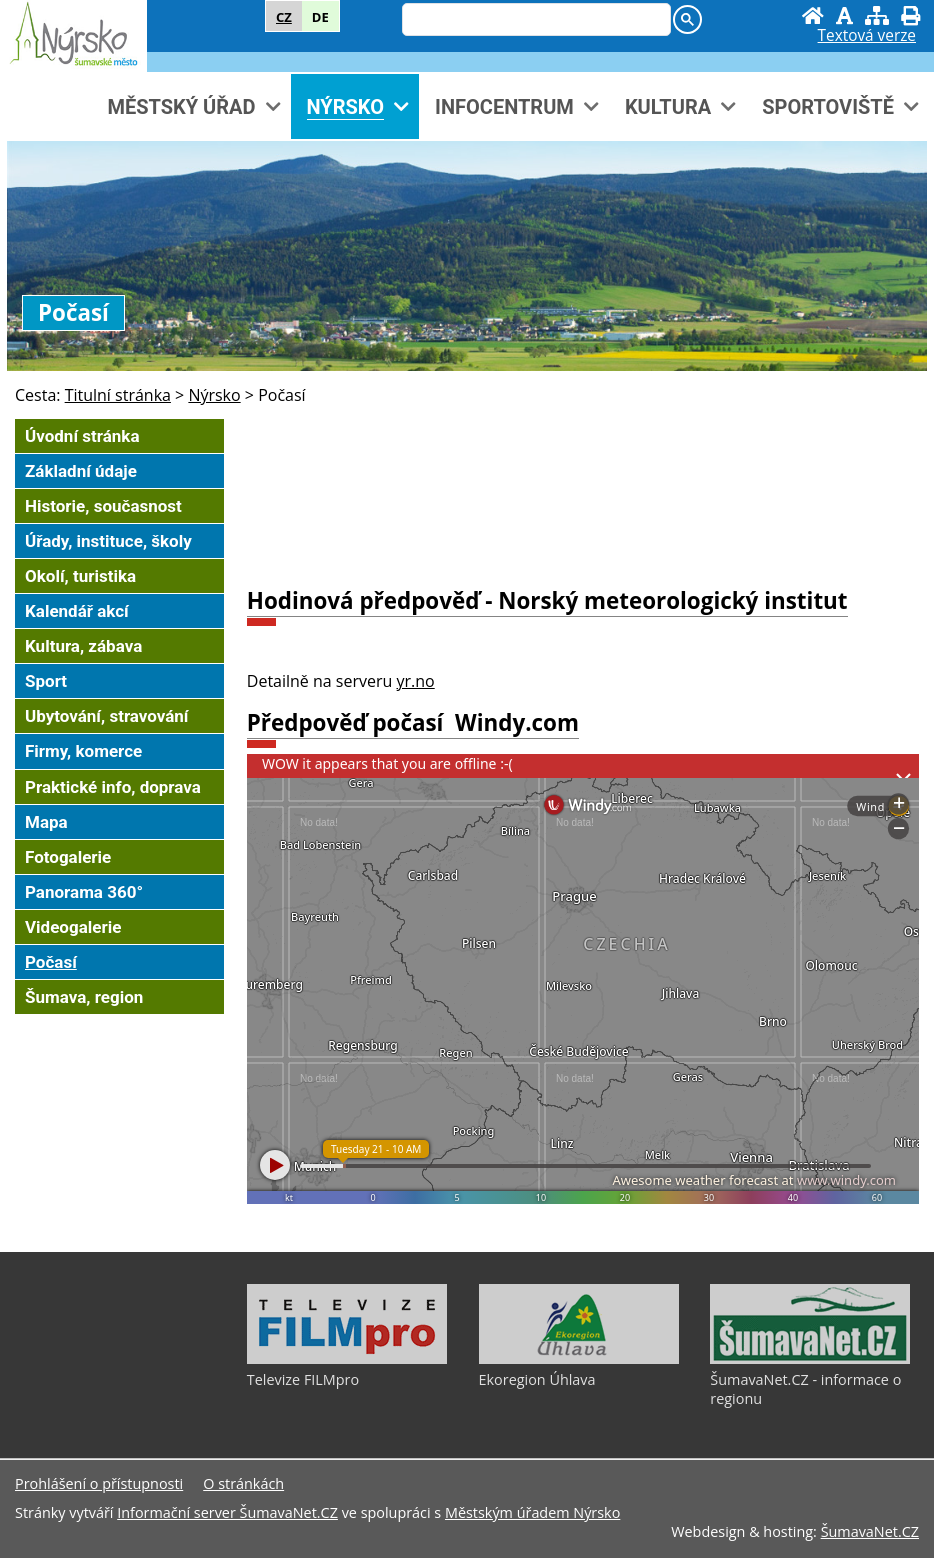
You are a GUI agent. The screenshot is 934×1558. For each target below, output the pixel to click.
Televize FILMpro (303, 1379)
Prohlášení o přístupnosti (99, 1483)
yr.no (416, 681)
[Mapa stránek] (877, 15)
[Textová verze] (867, 36)
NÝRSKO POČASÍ (583, 495)
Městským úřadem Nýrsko (532, 1512)
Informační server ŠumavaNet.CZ (227, 1512)
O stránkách (243, 1483)
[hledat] (534, 21)
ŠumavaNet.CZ (870, 1531)
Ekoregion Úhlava (537, 1379)
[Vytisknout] (910, 15)
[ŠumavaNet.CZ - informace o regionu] (810, 1359)
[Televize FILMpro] (347, 1359)
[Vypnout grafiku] (844, 15)
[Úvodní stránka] (813, 15)
